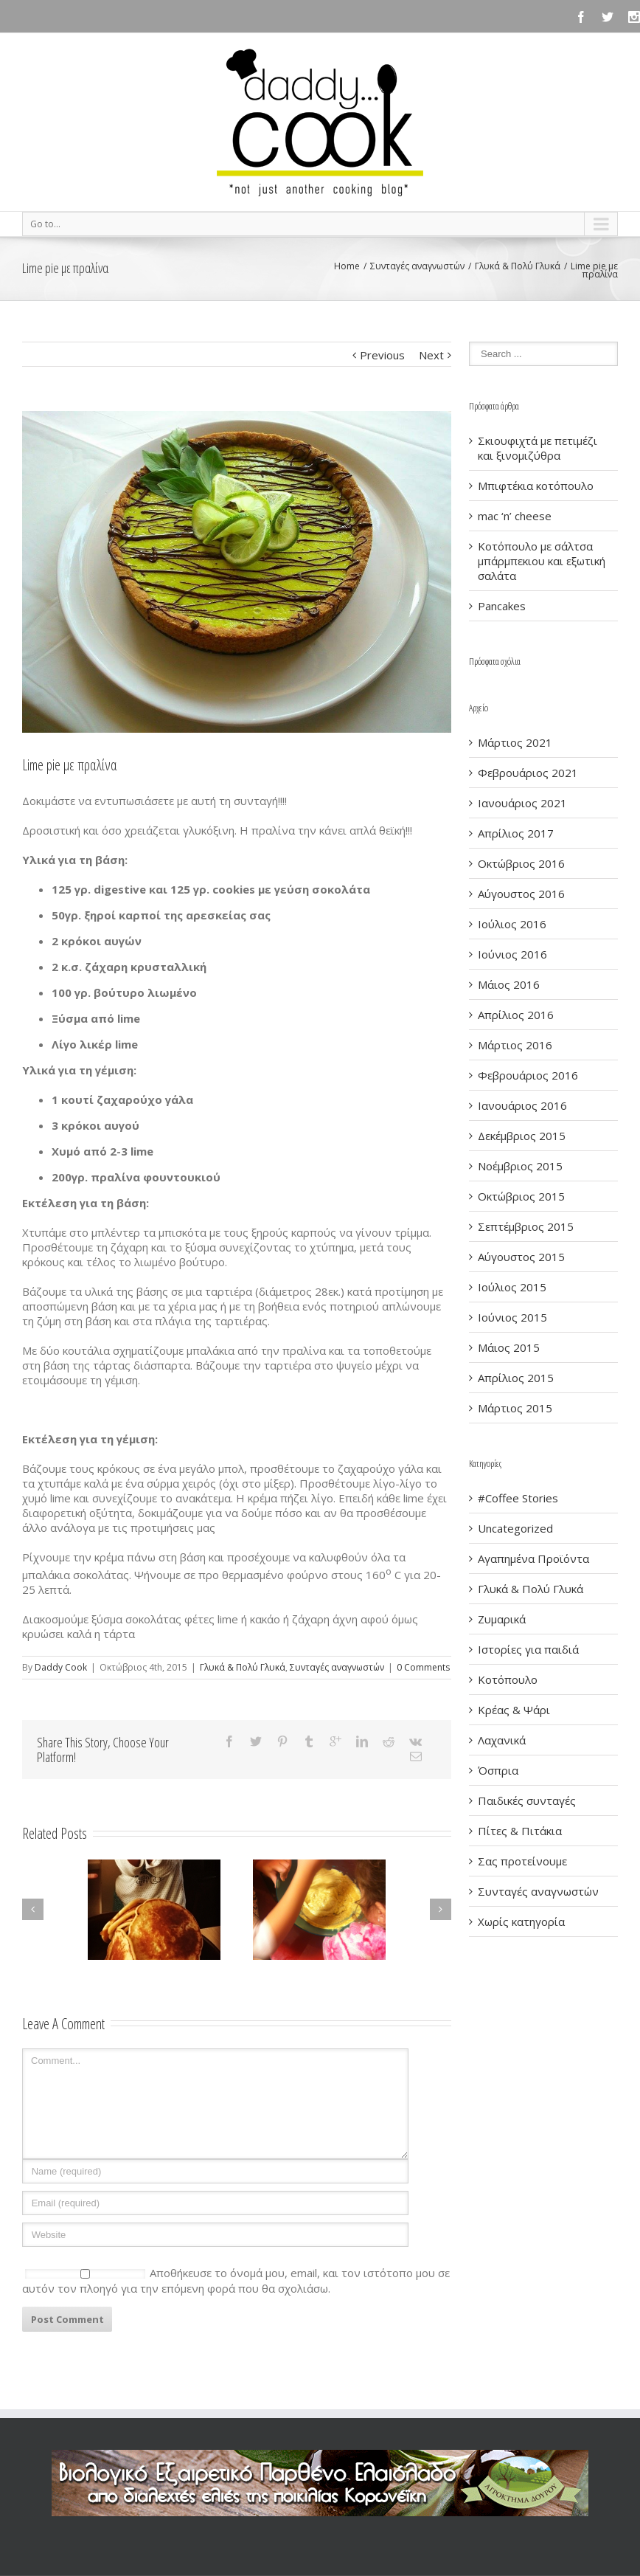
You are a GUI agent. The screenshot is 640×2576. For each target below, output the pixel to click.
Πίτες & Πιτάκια (520, 1830)
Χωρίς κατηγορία (521, 1921)
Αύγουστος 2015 (521, 1256)
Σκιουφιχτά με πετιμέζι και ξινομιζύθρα (537, 448)
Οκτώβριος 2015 (521, 1196)
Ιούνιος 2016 (512, 954)
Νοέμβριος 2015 (520, 1165)
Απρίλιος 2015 (516, 1377)
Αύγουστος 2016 (521, 893)
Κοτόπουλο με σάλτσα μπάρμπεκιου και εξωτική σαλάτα (541, 561)
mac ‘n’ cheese (515, 515)
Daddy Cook (61, 1667)
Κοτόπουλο (508, 1679)
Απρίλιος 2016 (516, 1014)
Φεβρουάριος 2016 (528, 1075)
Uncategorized (515, 1528)
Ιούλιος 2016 (512, 923)
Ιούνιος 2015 (512, 1317)
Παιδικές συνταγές (527, 1800)
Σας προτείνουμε (522, 1861)
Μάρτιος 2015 (515, 1408)
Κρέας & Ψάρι (514, 1709)
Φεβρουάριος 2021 (528, 772)
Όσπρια (498, 1770)
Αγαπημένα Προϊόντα (533, 1558)
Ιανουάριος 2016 (522, 1105)
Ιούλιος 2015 (512, 1287)
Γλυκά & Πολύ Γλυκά (517, 266)
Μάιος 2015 (509, 1347)
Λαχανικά (502, 1740)
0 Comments (423, 1667)
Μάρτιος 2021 (515, 742)
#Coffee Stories (518, 1498)
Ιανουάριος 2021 (522, 802)
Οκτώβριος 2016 (521, 863)
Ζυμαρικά (502, 1619)
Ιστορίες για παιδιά (528, 1649)
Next (431, 355)
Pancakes (502, 605)
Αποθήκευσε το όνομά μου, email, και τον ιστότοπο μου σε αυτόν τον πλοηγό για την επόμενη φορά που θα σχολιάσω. (236, 2280)
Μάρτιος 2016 (515, 1044)
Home (347, 266)
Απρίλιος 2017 (516, 833)
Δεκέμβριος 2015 (522, 1135)
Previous (382, 355)
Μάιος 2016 (509, 984)
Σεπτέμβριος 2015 (526, 1226)
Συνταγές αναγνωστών (417, 266)
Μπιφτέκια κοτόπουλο (536, 485)
